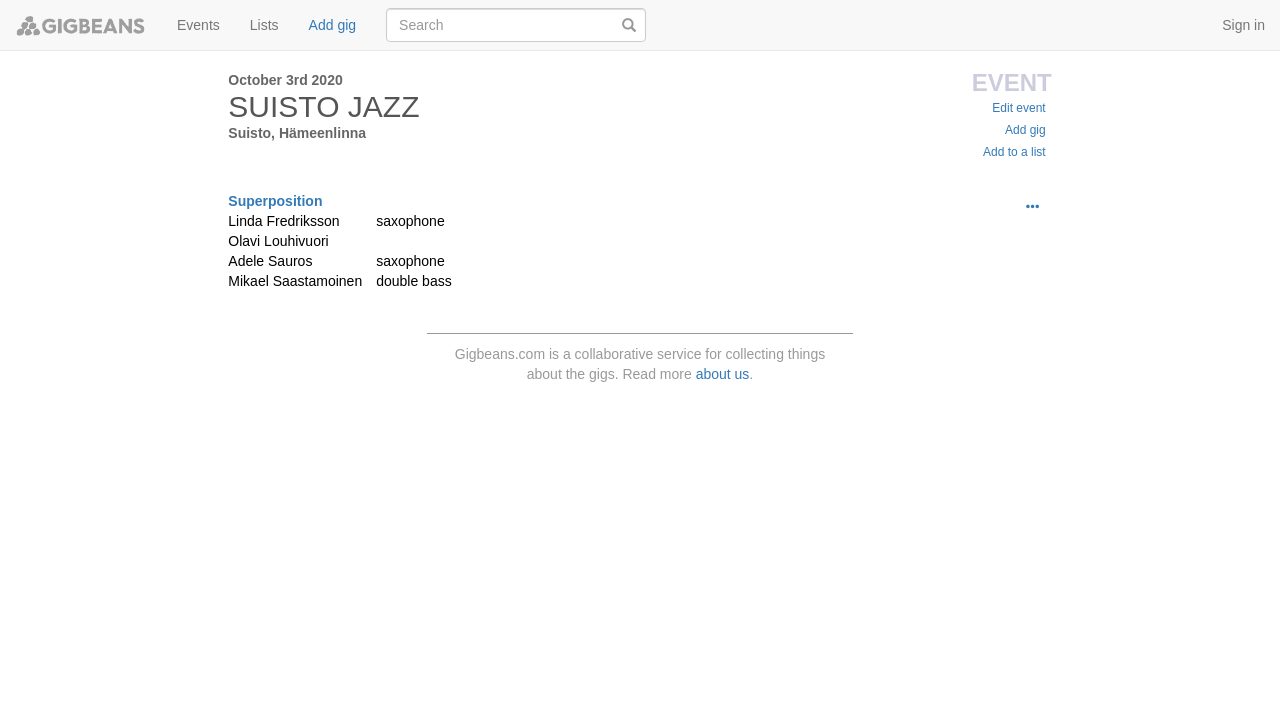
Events (198, 25)
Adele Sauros (270, 261)
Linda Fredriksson (283, 221)
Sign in (1243, 25)
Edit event (1018, 108)
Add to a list (1014, 152)
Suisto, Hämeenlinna (297, 133)
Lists (264, 25)
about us (723, 374)
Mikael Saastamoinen (295, 281)
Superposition (275, 201)
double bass (414, 281)
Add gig (332, 25)
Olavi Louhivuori (278, 241)
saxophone (410, 221)
